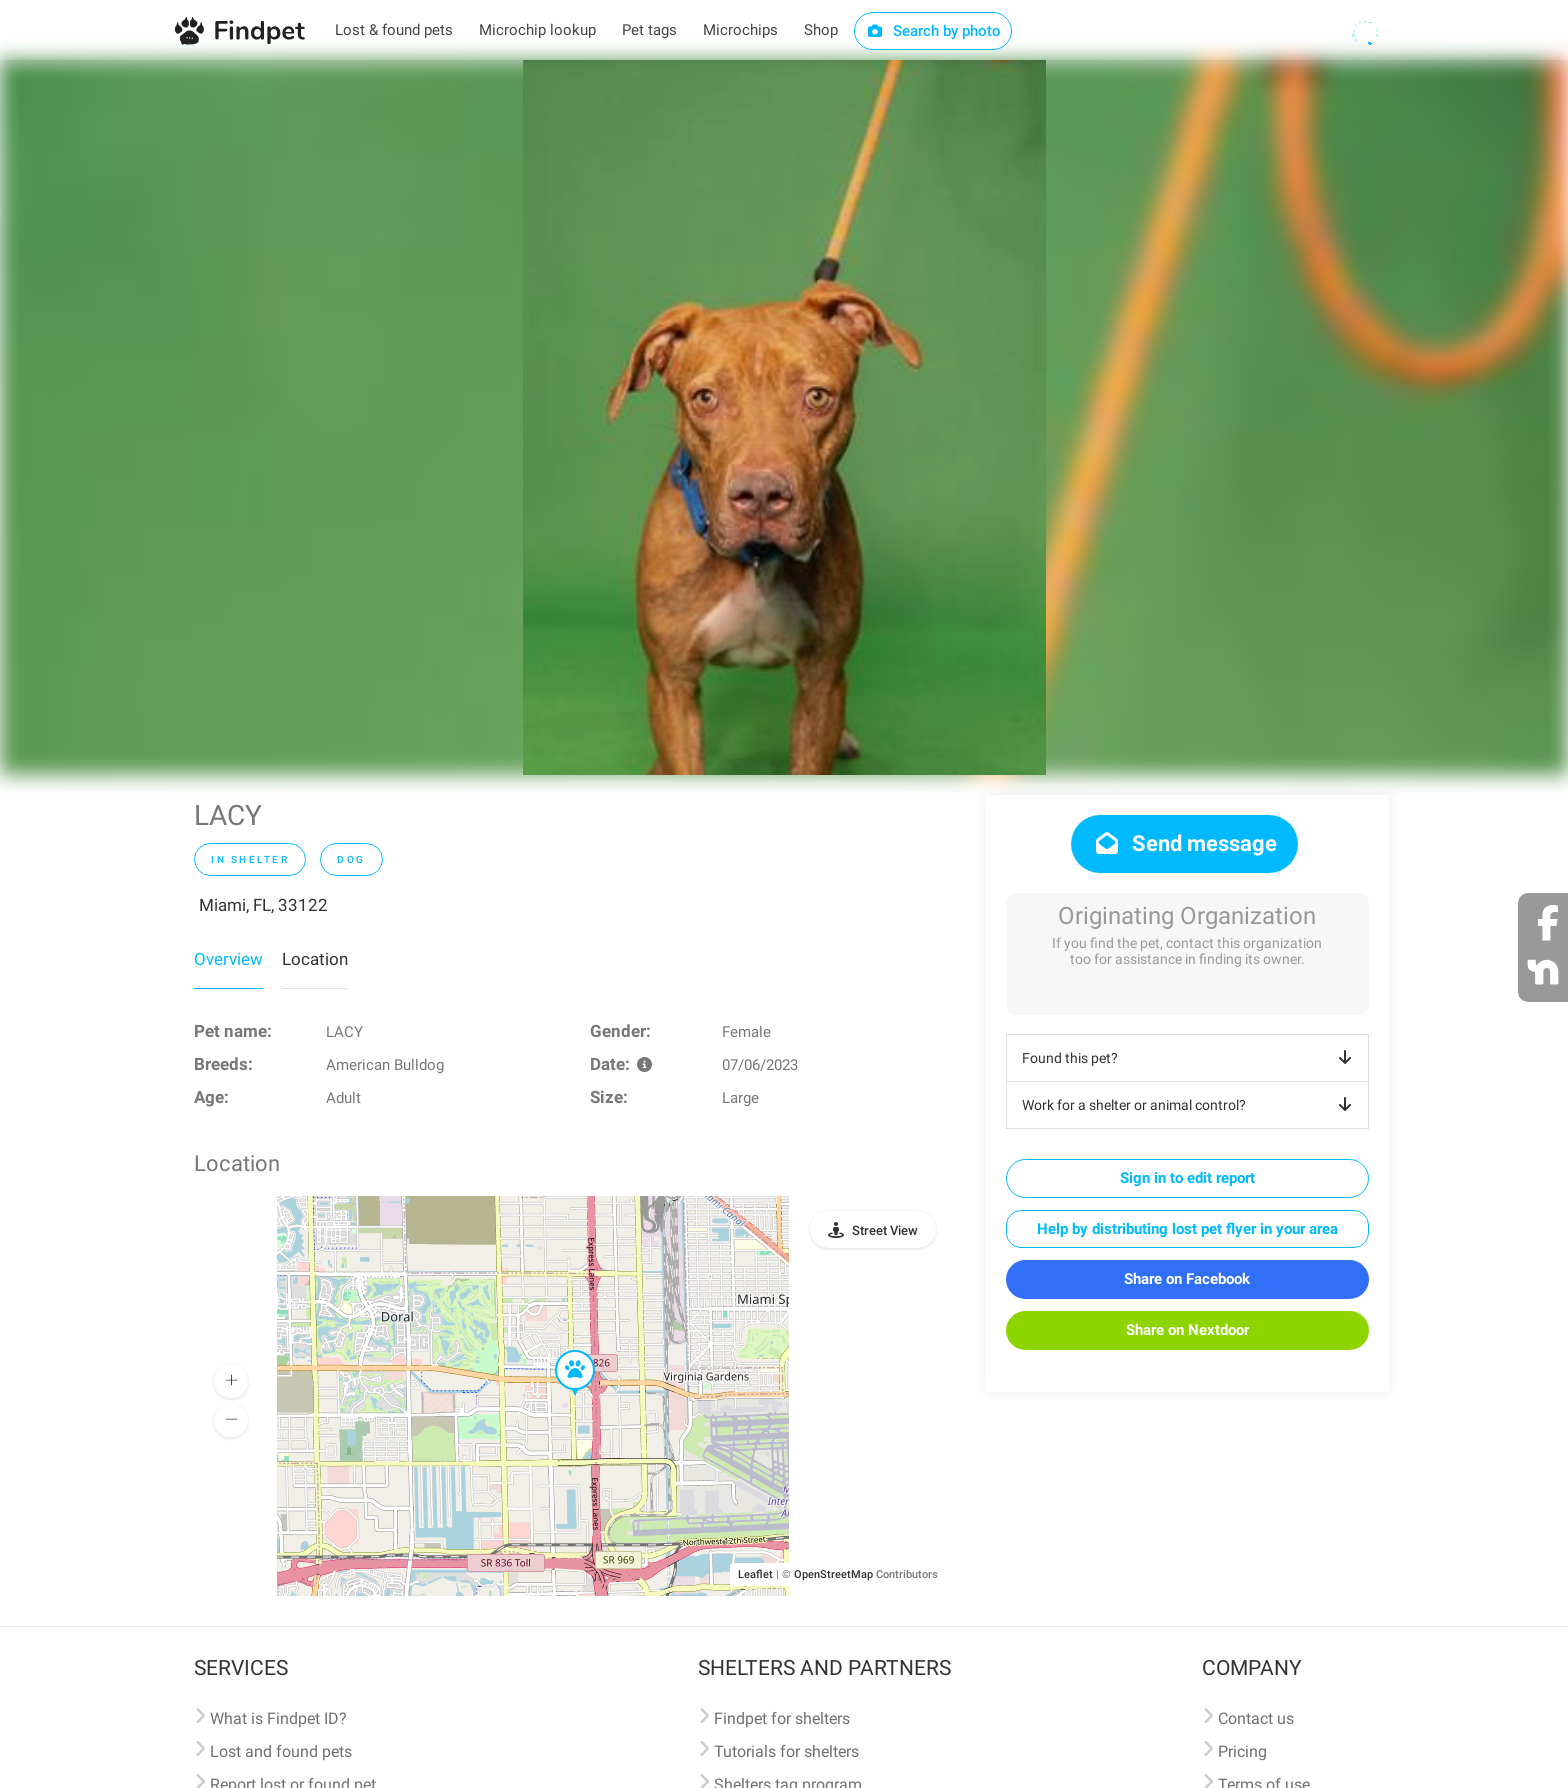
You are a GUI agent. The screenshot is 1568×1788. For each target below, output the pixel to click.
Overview (228, 959)
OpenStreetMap (833, 1574)
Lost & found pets (394, 30)
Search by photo (933, 31)
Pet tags (649, 30)
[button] (561, 1351)
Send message (1184, 843)
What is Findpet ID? (278, 1718)
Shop (821, 30)
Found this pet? (1190, 1058)
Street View (885, 1230)
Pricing (1242, 1751)
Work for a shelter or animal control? (1190, 1105)
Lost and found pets (281, 1751)
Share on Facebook (1187, 1279)
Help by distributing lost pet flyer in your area (1187, 1229)
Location (315, 959)
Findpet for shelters (782, 1718)
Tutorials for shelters (786, 1751)
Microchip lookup (537, 30)
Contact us (1256, 1718)
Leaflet (755, 1574)
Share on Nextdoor (1187, 1330)
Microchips (740, 30)
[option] (784, 417)
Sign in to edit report (1187, 1178)
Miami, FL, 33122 (263, 905)
